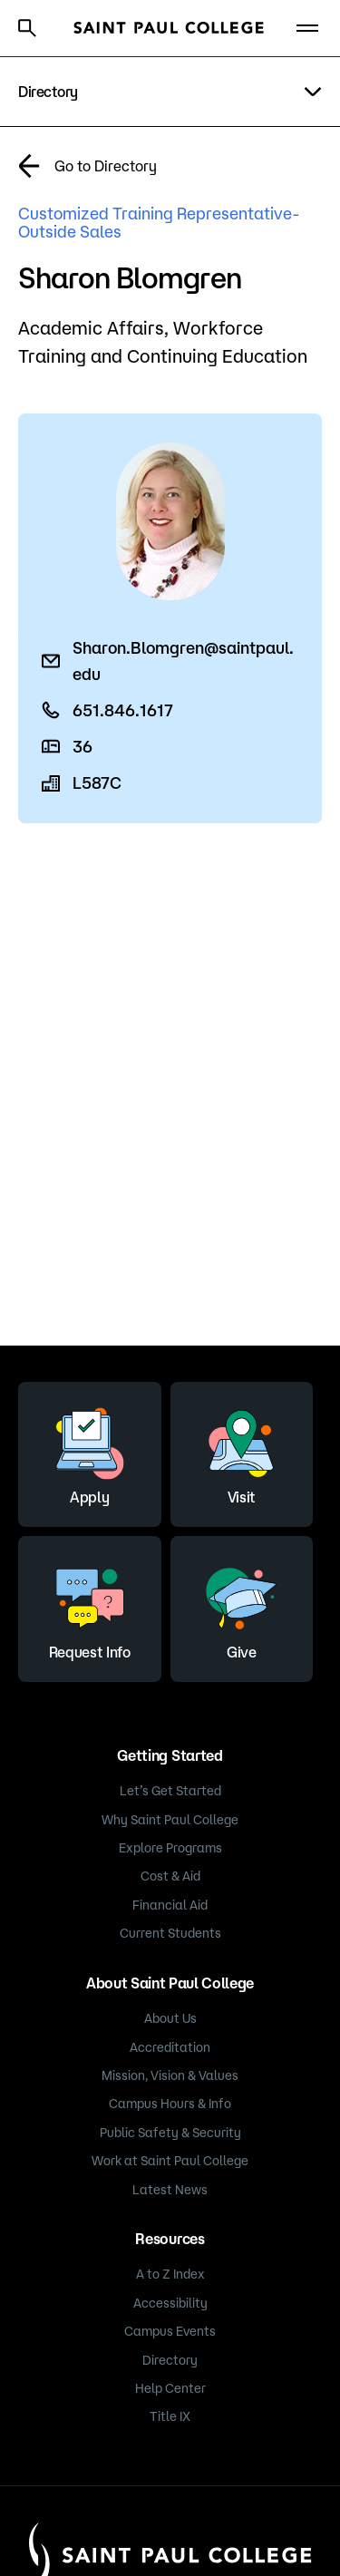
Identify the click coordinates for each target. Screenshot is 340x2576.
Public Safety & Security (170, 2132)
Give (241, 1606)
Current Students (170, 1933)
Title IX (170, 2416)
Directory (170, 2360)
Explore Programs (170, 1848)
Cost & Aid (170, 1876)
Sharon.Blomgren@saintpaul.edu (183, 660)
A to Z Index (170, 2274)
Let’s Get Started (170, 1791)
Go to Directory (105, 166)
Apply (89, 1451)
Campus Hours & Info (170, 2103)
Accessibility (170, 2303)
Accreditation (170, 2047)
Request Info (89, 1606)
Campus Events (170, 2331)
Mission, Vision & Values (170, 2075)
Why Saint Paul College (170, 1820)
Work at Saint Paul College (170, 2160)
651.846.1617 (123, 710)
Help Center (170, 2388)
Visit (241, 1451)
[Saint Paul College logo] (168, 28)
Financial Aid (170, 1905)
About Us (170, 2018)
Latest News (170, 2189)
